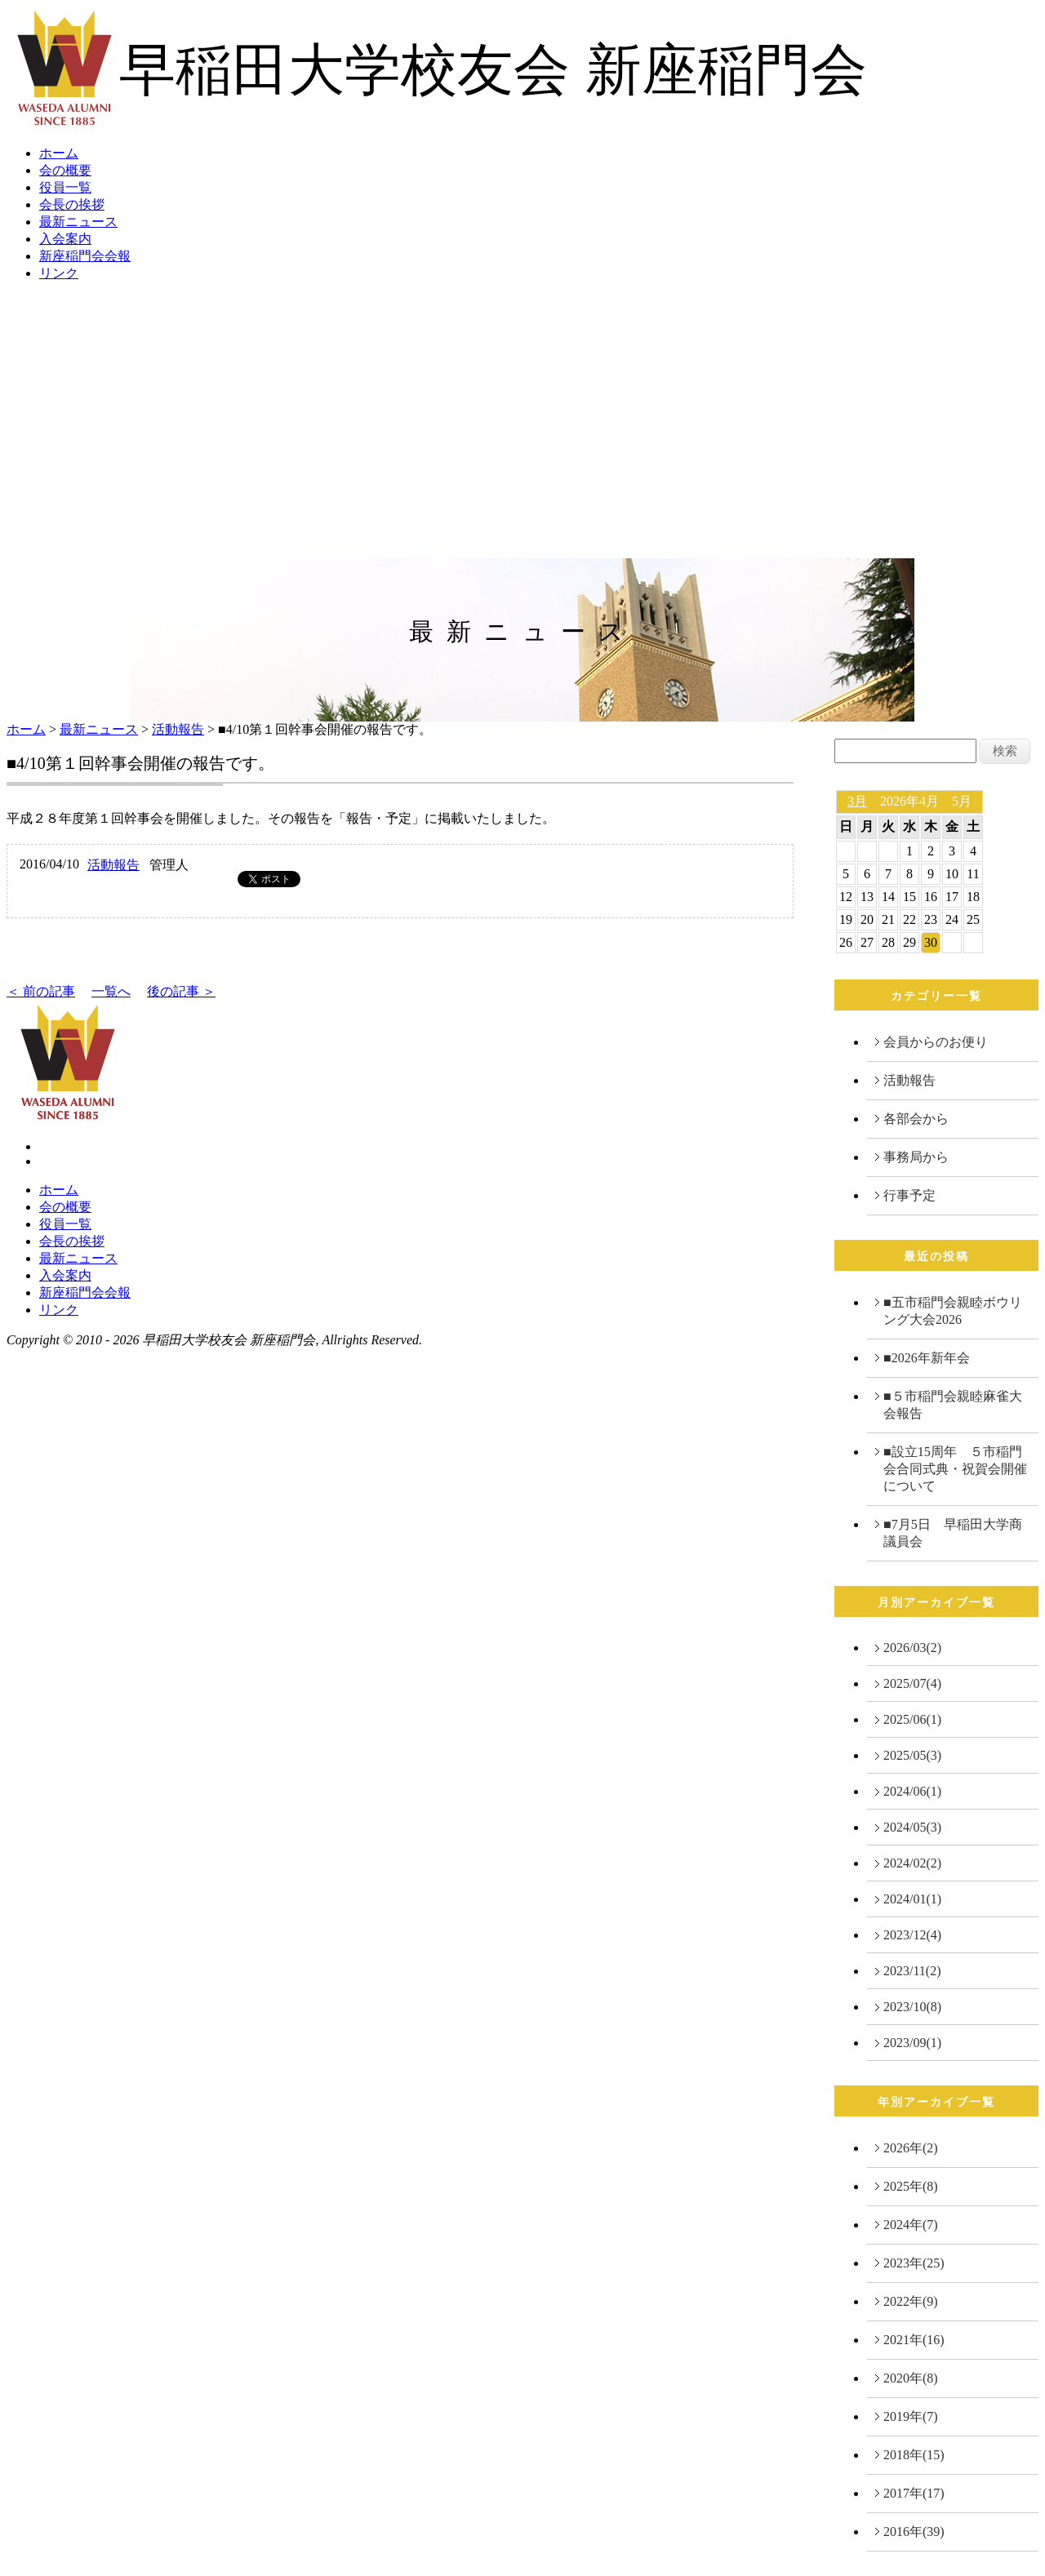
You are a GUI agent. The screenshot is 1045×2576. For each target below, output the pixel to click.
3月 (857, 801)
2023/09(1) (912, 2043)
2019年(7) (910, 2416)
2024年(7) (910, 2225)
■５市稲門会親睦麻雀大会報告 (952, 1404)
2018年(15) (914, 2455)
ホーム (58, 153)
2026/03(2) (912, 1647)
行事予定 (909, 1195)
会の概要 (65, 170)
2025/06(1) (912, 1719)
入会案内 (65, 239)
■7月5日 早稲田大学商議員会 (952, 1532)
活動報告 (178, 729)
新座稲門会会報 (85, 256)
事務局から (916, 1157)
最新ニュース (78, 222)
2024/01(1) (912, 1899)
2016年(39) (914, 2531)
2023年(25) (914, 2263)
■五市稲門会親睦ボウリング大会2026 (952, 1310)
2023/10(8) (912, 2007)
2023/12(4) (912, 1935)
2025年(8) (910, 2186)
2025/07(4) (912, 1683)
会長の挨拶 (71, 204)
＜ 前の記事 (41, 991)
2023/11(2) (912, 1971)
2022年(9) (910, 2301)
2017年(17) (914, 2493)
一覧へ (111, 991)
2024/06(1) (912, 1791)
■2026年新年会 (926, 1358)
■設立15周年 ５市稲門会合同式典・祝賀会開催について (955, 1469)
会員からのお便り (935, 1042)
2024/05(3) (912, 1827)
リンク (58, 273)
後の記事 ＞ (181, 991)
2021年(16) (914, 2340)
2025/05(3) (912, 1755)
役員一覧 (65, 187)
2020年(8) (910, 2378)
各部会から (916, 1119)
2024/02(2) (912, 1863)
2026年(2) (910, 2148)
